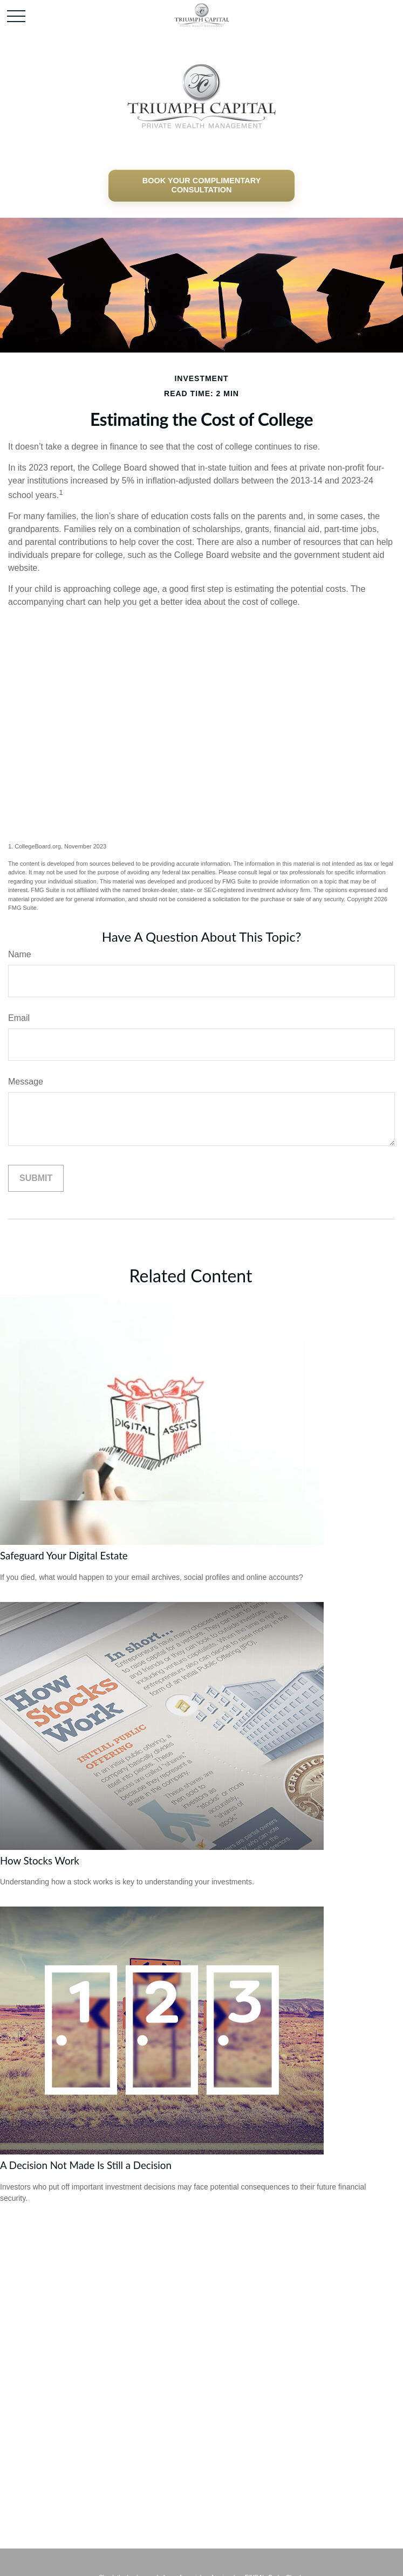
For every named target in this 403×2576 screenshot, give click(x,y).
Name (19, 954)
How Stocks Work (39, 1861)
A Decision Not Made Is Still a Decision (86, 2165)
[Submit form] (36, 1178)
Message (25, 1081)
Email (19, 1018)
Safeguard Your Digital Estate (64, 1556)
